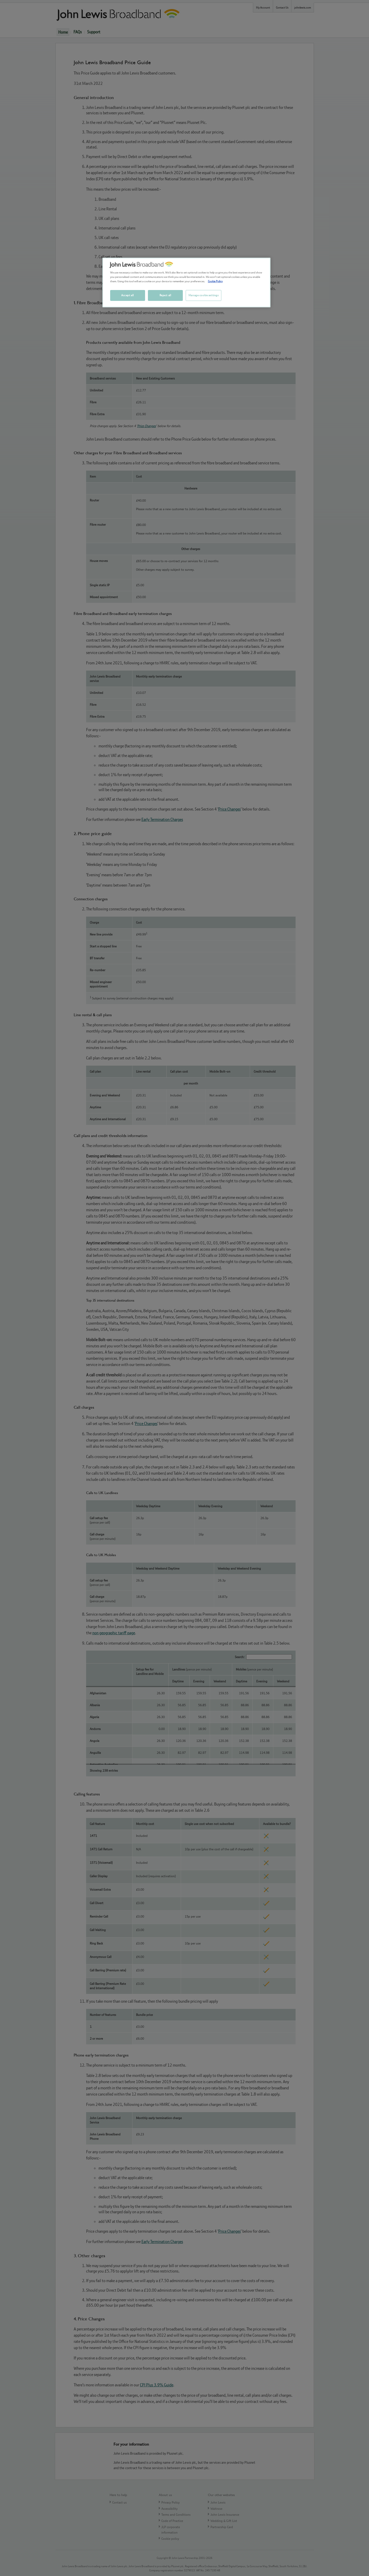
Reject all (165, 295)
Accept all (127, 295)
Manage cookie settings (204, 295)
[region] (186, 282)
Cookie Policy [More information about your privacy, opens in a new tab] (215, 281)
